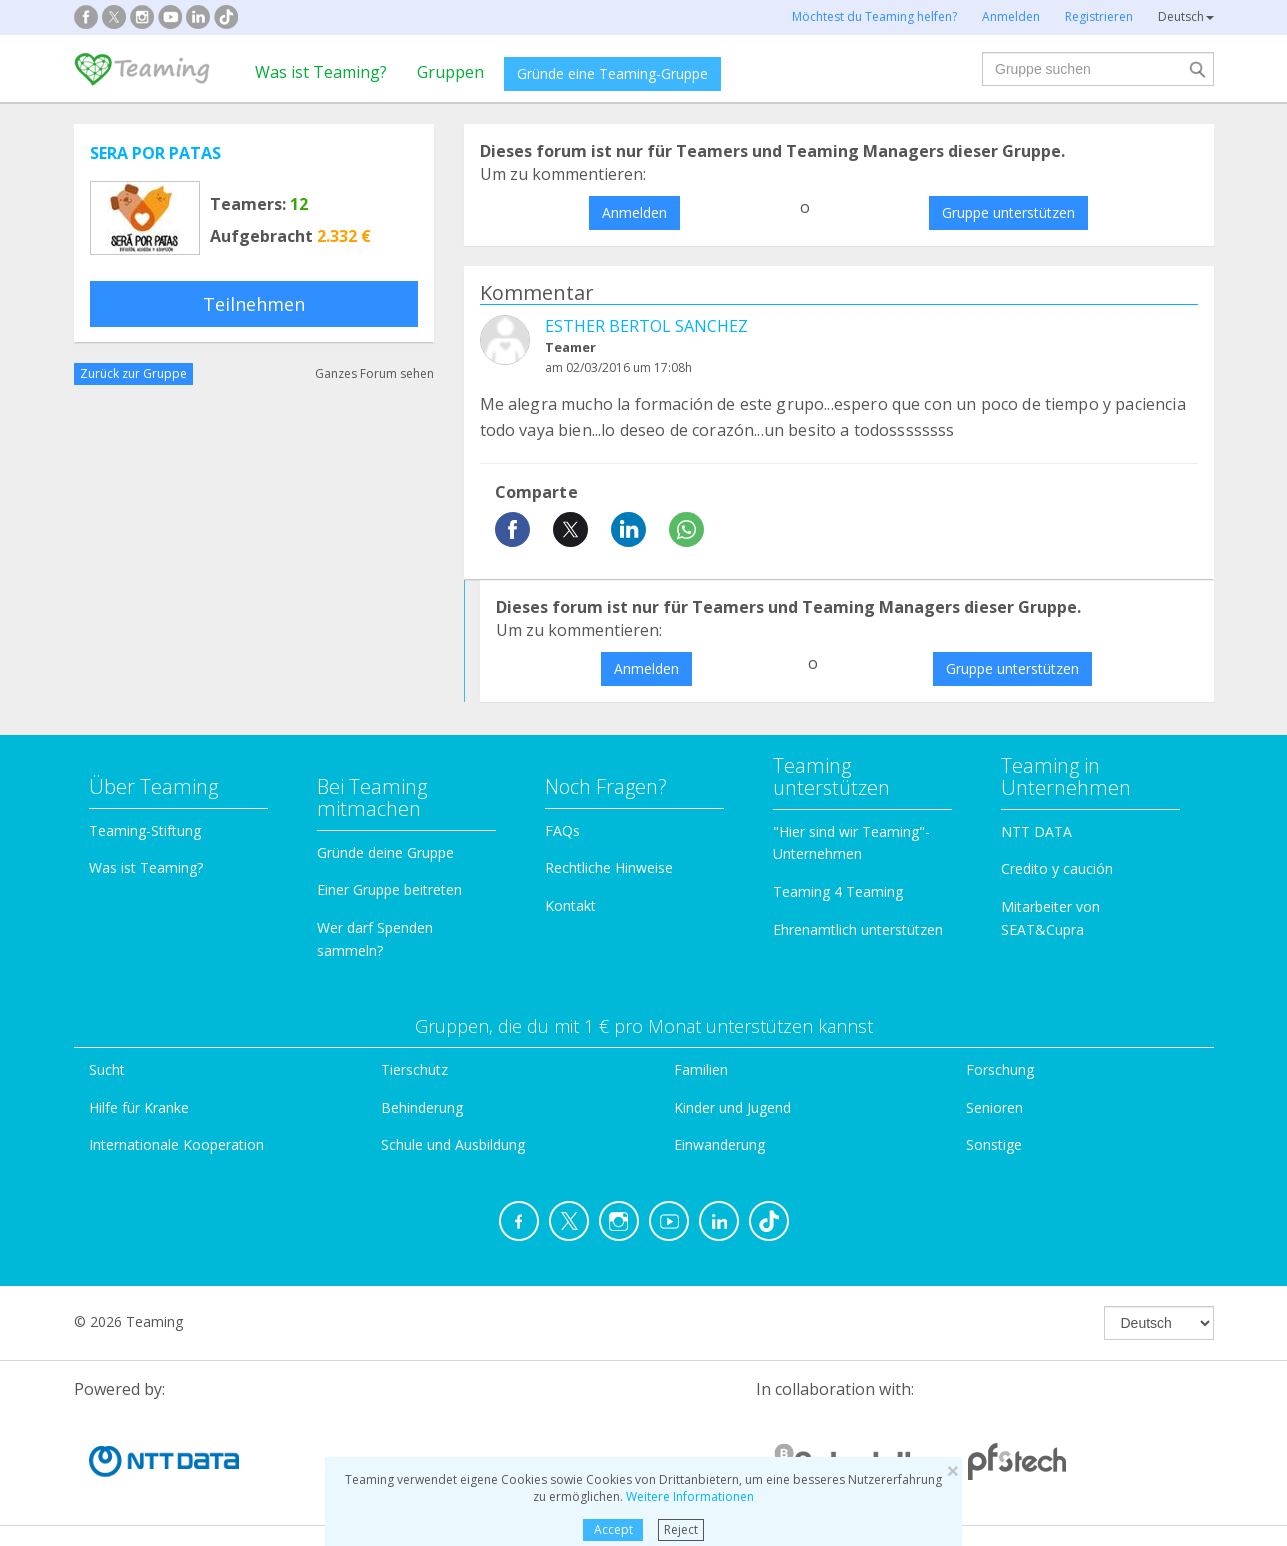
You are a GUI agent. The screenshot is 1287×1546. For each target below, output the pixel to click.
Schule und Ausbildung (453, 1144)
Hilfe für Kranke (139, 1107)
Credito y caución (1057, 868)
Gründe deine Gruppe (385, 852)
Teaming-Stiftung (145, 830)
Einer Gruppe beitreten (389, 889)
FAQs (562, 830)
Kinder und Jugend (732, 1107)
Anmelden (634, 212)
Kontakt (570, 905)
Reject (681, 1529)
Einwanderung (719, 1144)
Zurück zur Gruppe (133, 373)
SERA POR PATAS (155, 153)
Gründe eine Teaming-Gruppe (612, 73)
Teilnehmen (254, 304)
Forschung (1000, 1069)
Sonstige (994, 1144)
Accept (613, 1529)
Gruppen (450, 72)
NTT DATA (1036, 831)
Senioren (994, 1107)
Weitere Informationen (690, 1496)
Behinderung (422, 1107)
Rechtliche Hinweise (609, 867)
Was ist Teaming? (321, 72)
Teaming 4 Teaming (838, 891)
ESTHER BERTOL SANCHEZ (646, 326)
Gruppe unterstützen (1008, 212)
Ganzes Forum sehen (374, 373)
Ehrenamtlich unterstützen (858, 929)
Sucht (107, 1069)
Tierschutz (414, 1069)
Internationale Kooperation (176, 1144)
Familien (701, 1069)
